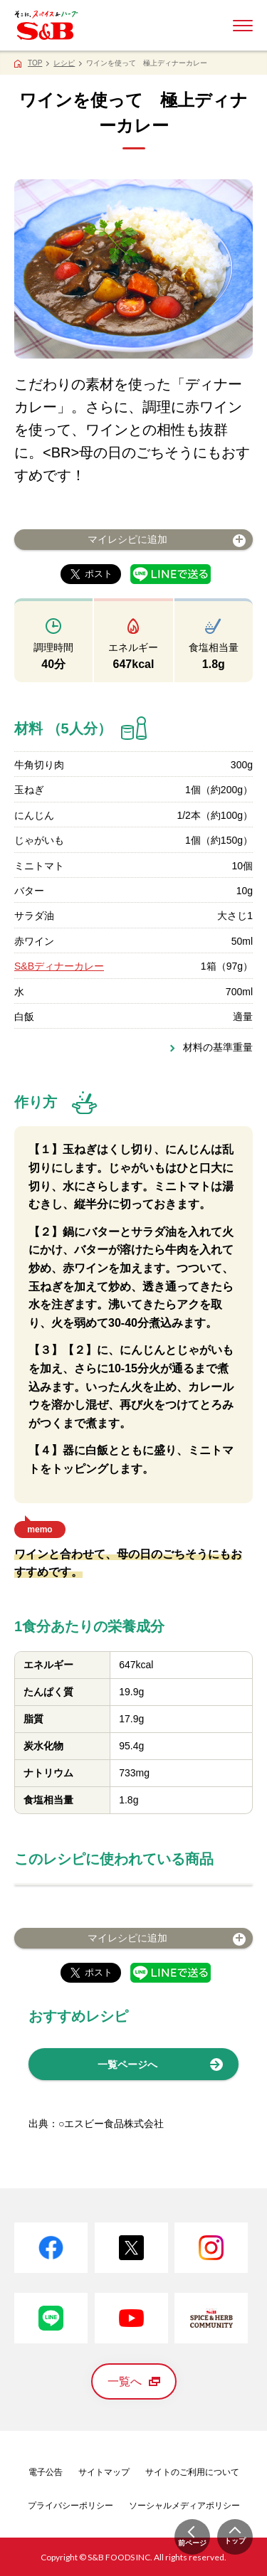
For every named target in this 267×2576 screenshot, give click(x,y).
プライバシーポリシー (70, 2506)
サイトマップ (104, 2472)
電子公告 (45, 2472)
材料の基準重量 (218, 1047)
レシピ (64, 63)
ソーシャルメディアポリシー (184, 2506)
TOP (35, 63)
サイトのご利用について (192, 2472)
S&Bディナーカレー (59, 966)
